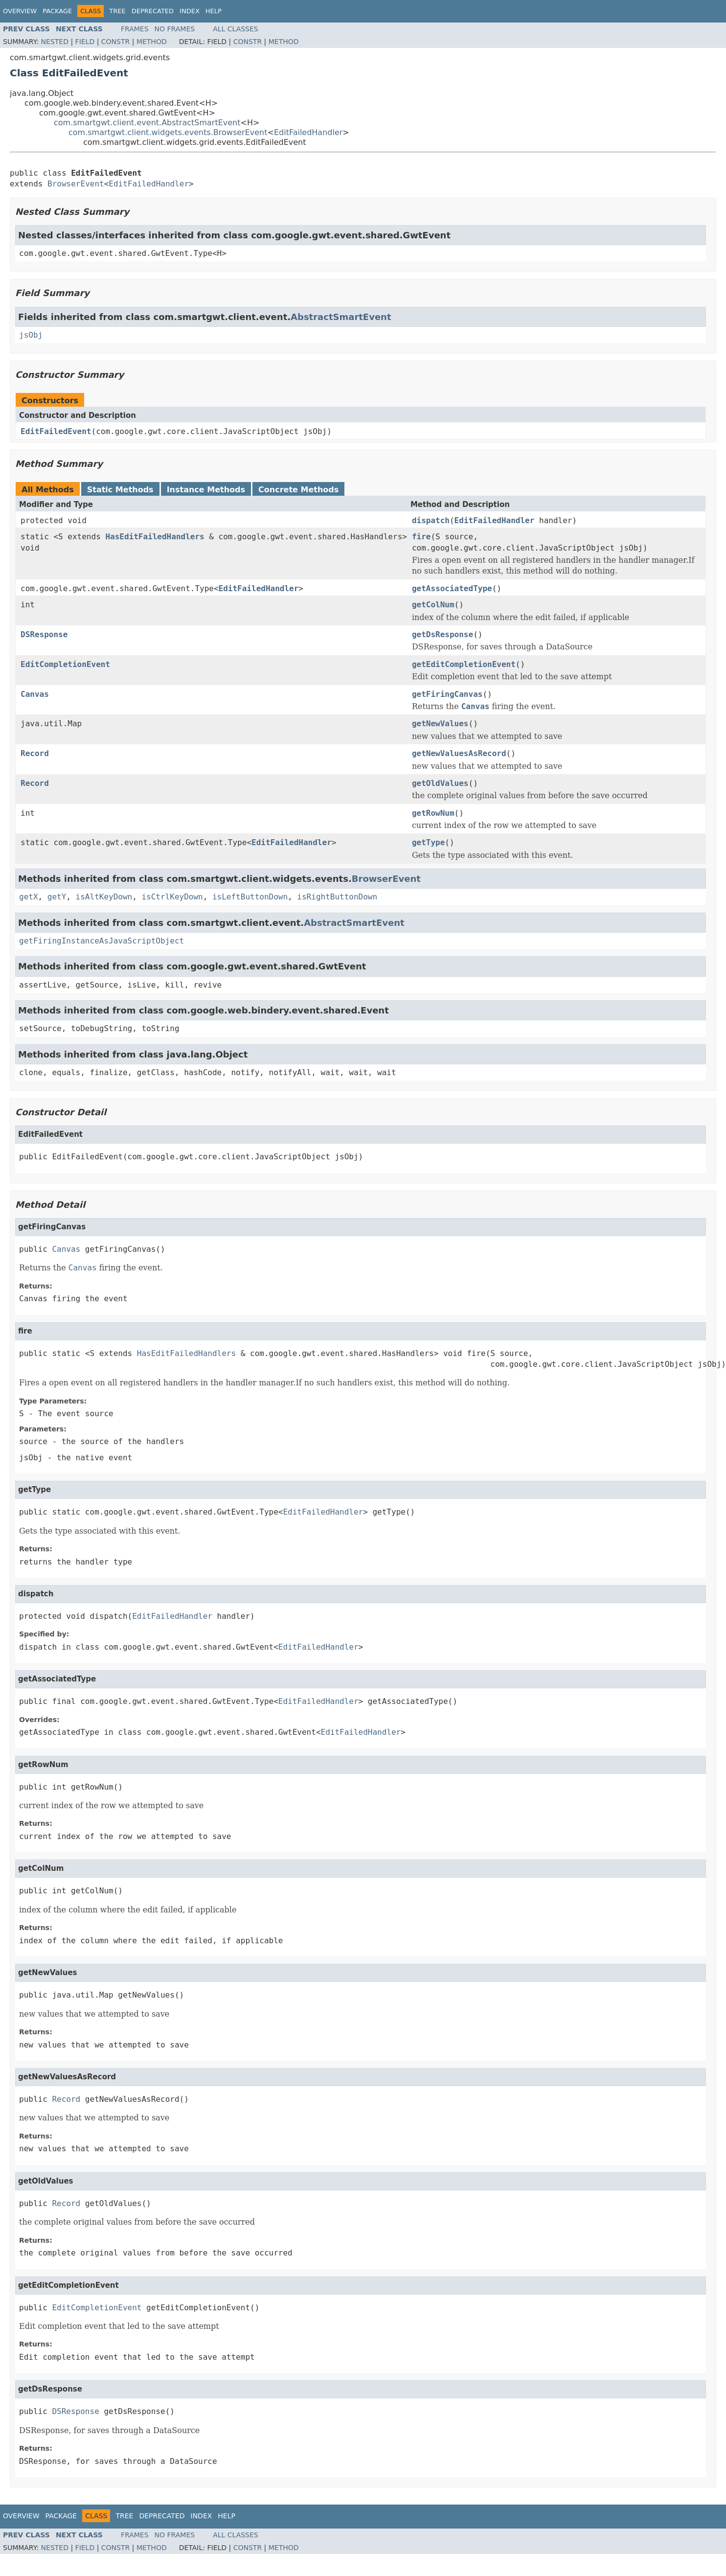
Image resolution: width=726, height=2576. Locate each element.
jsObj (31, 335)
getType (428, 842)
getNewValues (440, 723)
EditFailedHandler (308, 132)
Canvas (35, 694)
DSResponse (44, 634)
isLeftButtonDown (250, 896)
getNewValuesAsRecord (459, 753)
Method (151, 42)
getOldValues (440, 783)
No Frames (175, 29)
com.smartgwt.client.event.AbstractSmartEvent (147, 122)
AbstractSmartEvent (341, 317)
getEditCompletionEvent (464, 664)
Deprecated (153, 11)
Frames (135, 29)
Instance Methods (206, 489)
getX (28, 896)
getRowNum (433, 813)
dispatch (431, 520)
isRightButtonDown (337, 896)
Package (57, 11)
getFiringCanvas (447, 694)
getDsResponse (442, 634)
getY (57, 896)
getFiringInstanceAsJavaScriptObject (101, 940)
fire (421, 536)
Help (213, 11)
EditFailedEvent (56, 431)
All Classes (235, 29)
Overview (20, 11)
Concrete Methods (298, 489)
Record (35, 753)
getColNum (433, 604)
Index (190, 11)
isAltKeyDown (104, 896)
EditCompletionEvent (65, 664)
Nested (54, 42)
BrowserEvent (75, 183)
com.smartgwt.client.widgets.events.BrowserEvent (168, 132)
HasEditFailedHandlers (154, 536)
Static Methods (120, 489)
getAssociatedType (452, 588)
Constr (115, 42)
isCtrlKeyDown (172, 896)
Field (85, 42)
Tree (117, 11)
